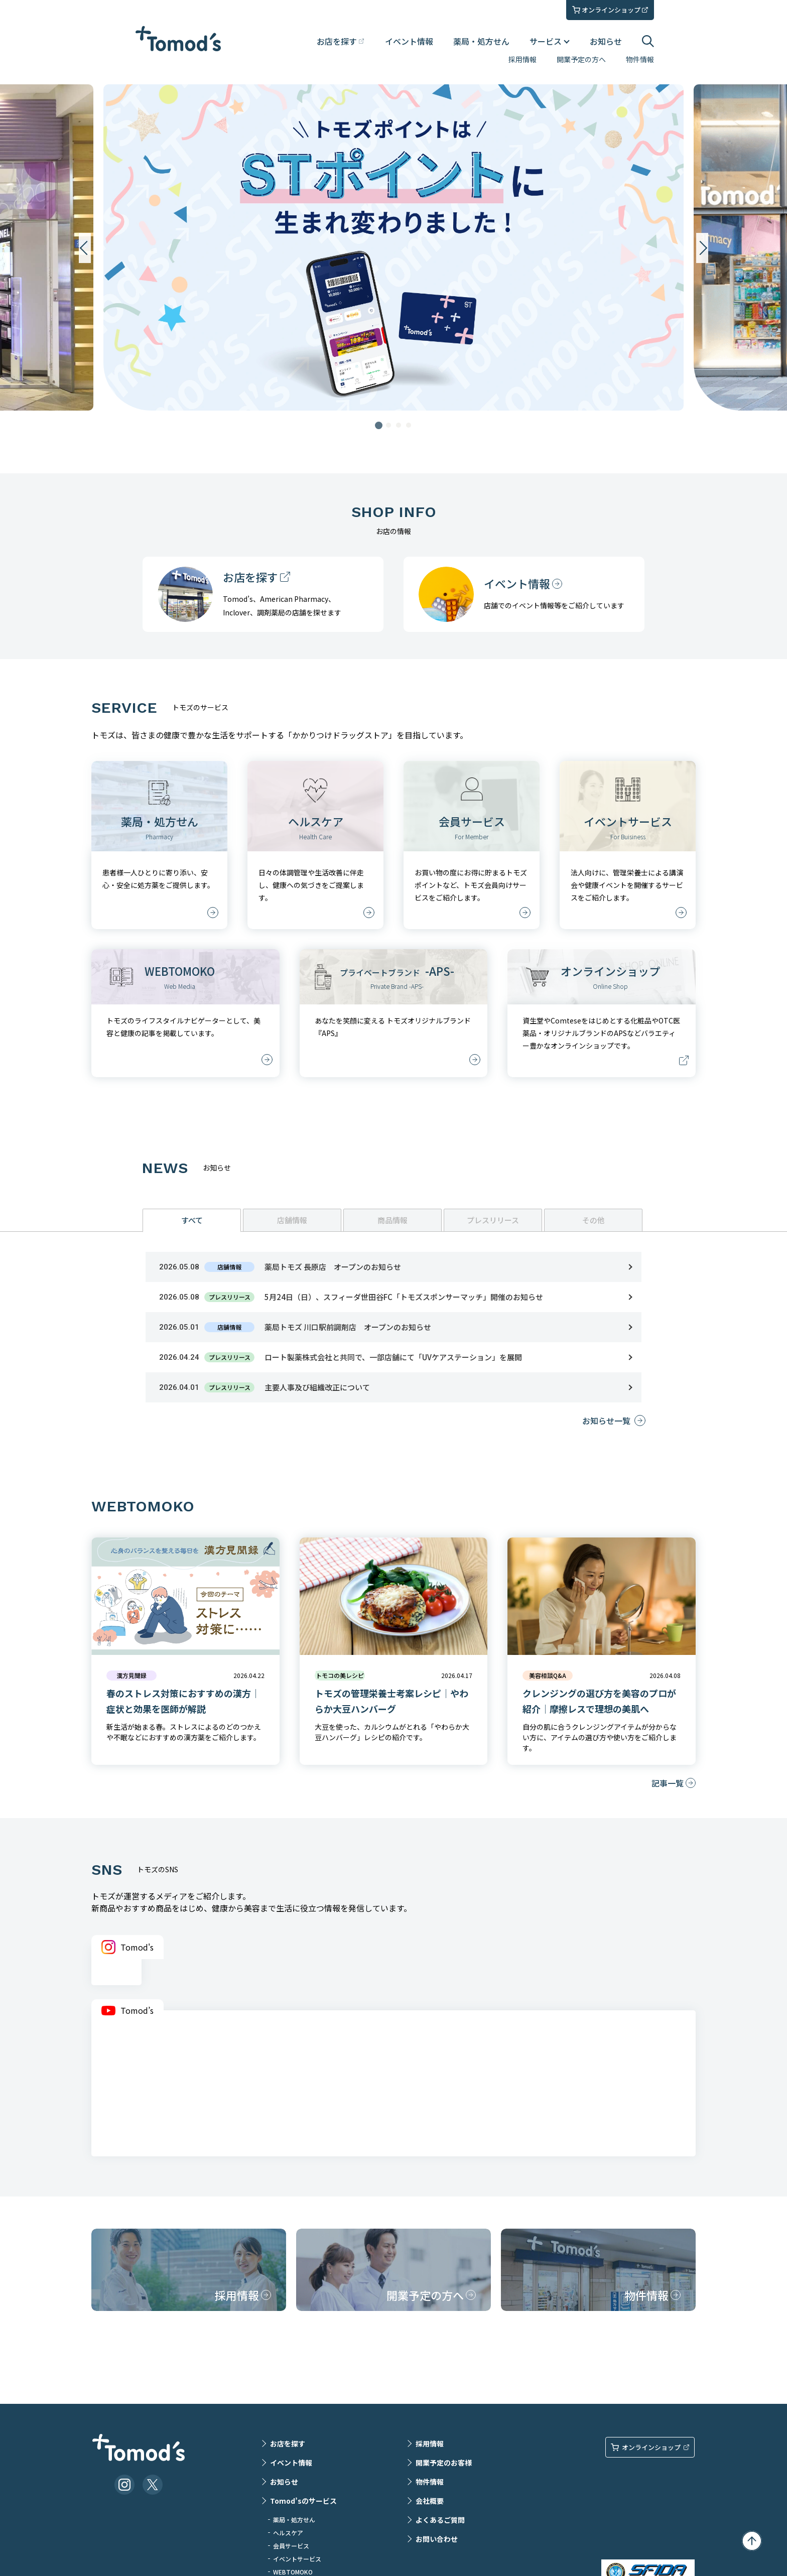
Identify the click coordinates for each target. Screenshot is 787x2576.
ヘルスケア (288, 2532)
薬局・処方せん (481, 41)
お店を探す (287, 2443)
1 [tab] (378, 425)
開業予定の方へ (581, 59)
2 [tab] (388, 425)
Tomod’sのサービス (303, 2501)
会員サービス (291, 2545)
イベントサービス (297, 2558)
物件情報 (640, 59)
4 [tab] (409, 425)
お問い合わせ (437, 2539)
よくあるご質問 (440, 2520)
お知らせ (606, 41)
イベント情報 (409, 41)
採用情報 (522, 59)
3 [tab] (399, 425)
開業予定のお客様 (444, 2463)
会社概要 (430, 2501)
